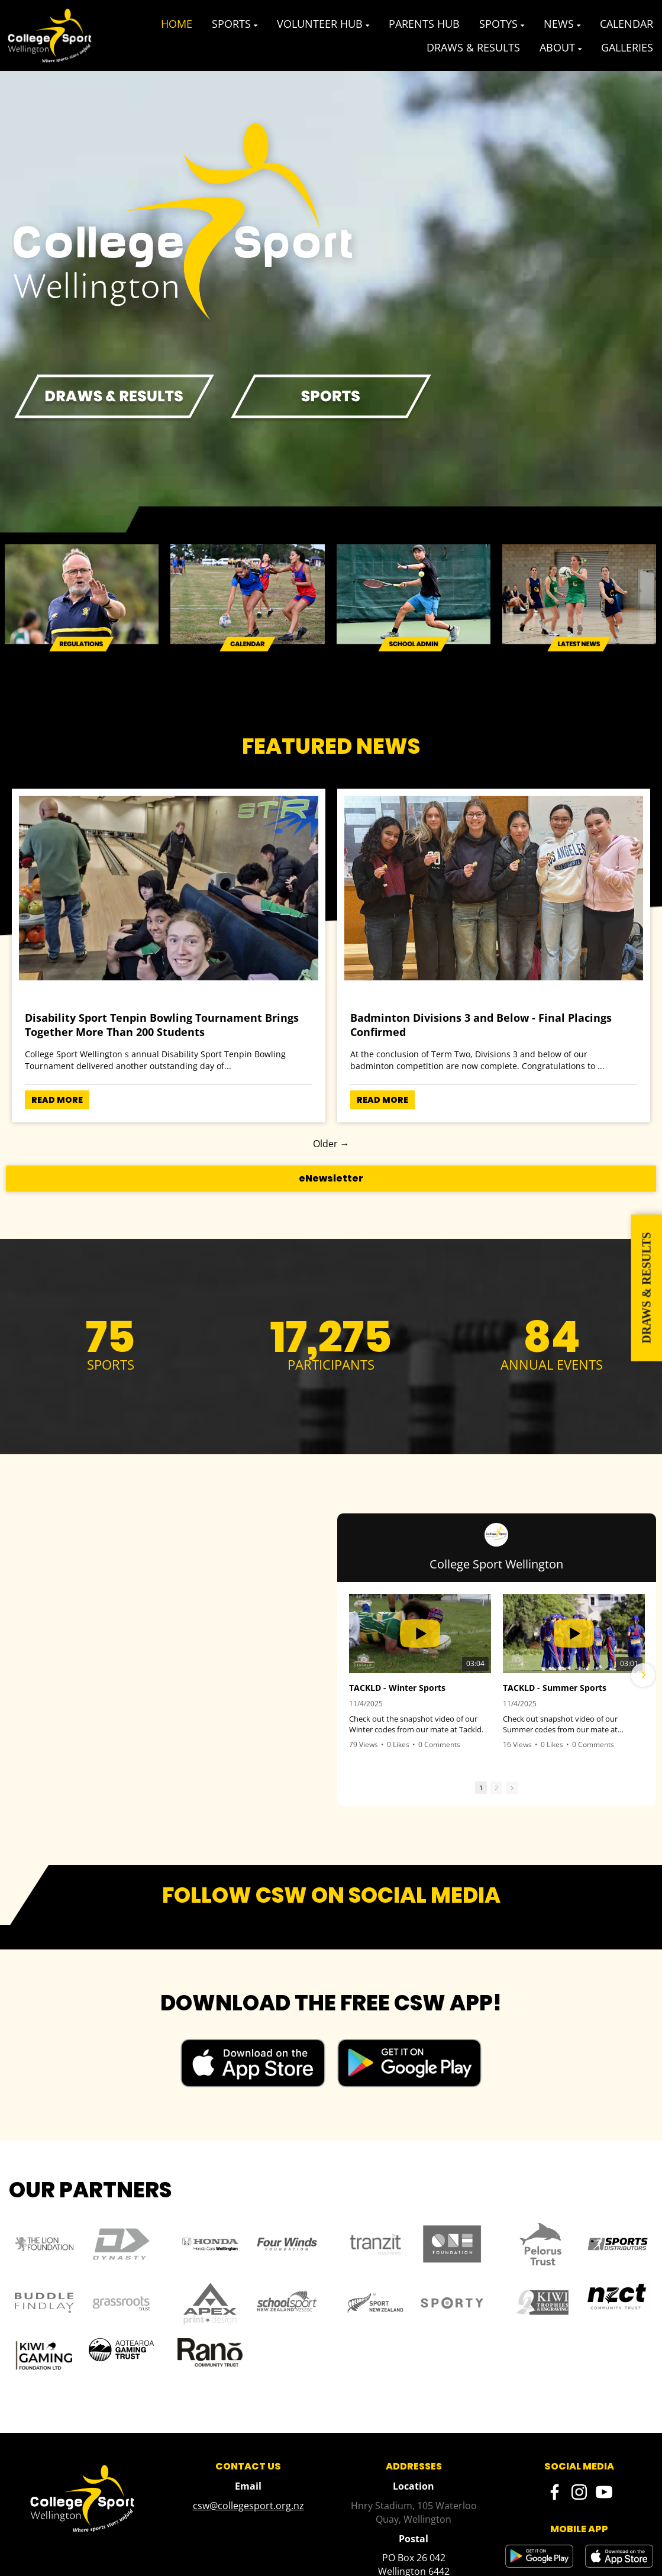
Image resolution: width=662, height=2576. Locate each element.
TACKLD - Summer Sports (554, 1688)
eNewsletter (331, 1178)
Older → (331, 1143)
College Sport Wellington (496, 1564)
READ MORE (57, 1100)
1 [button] (481, 1787)
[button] (643, 1675)
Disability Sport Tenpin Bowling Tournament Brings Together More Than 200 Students (162, 1025)
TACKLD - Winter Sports (397, 1688)
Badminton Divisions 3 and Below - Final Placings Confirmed (481, 1025)
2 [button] (496, 1787)
